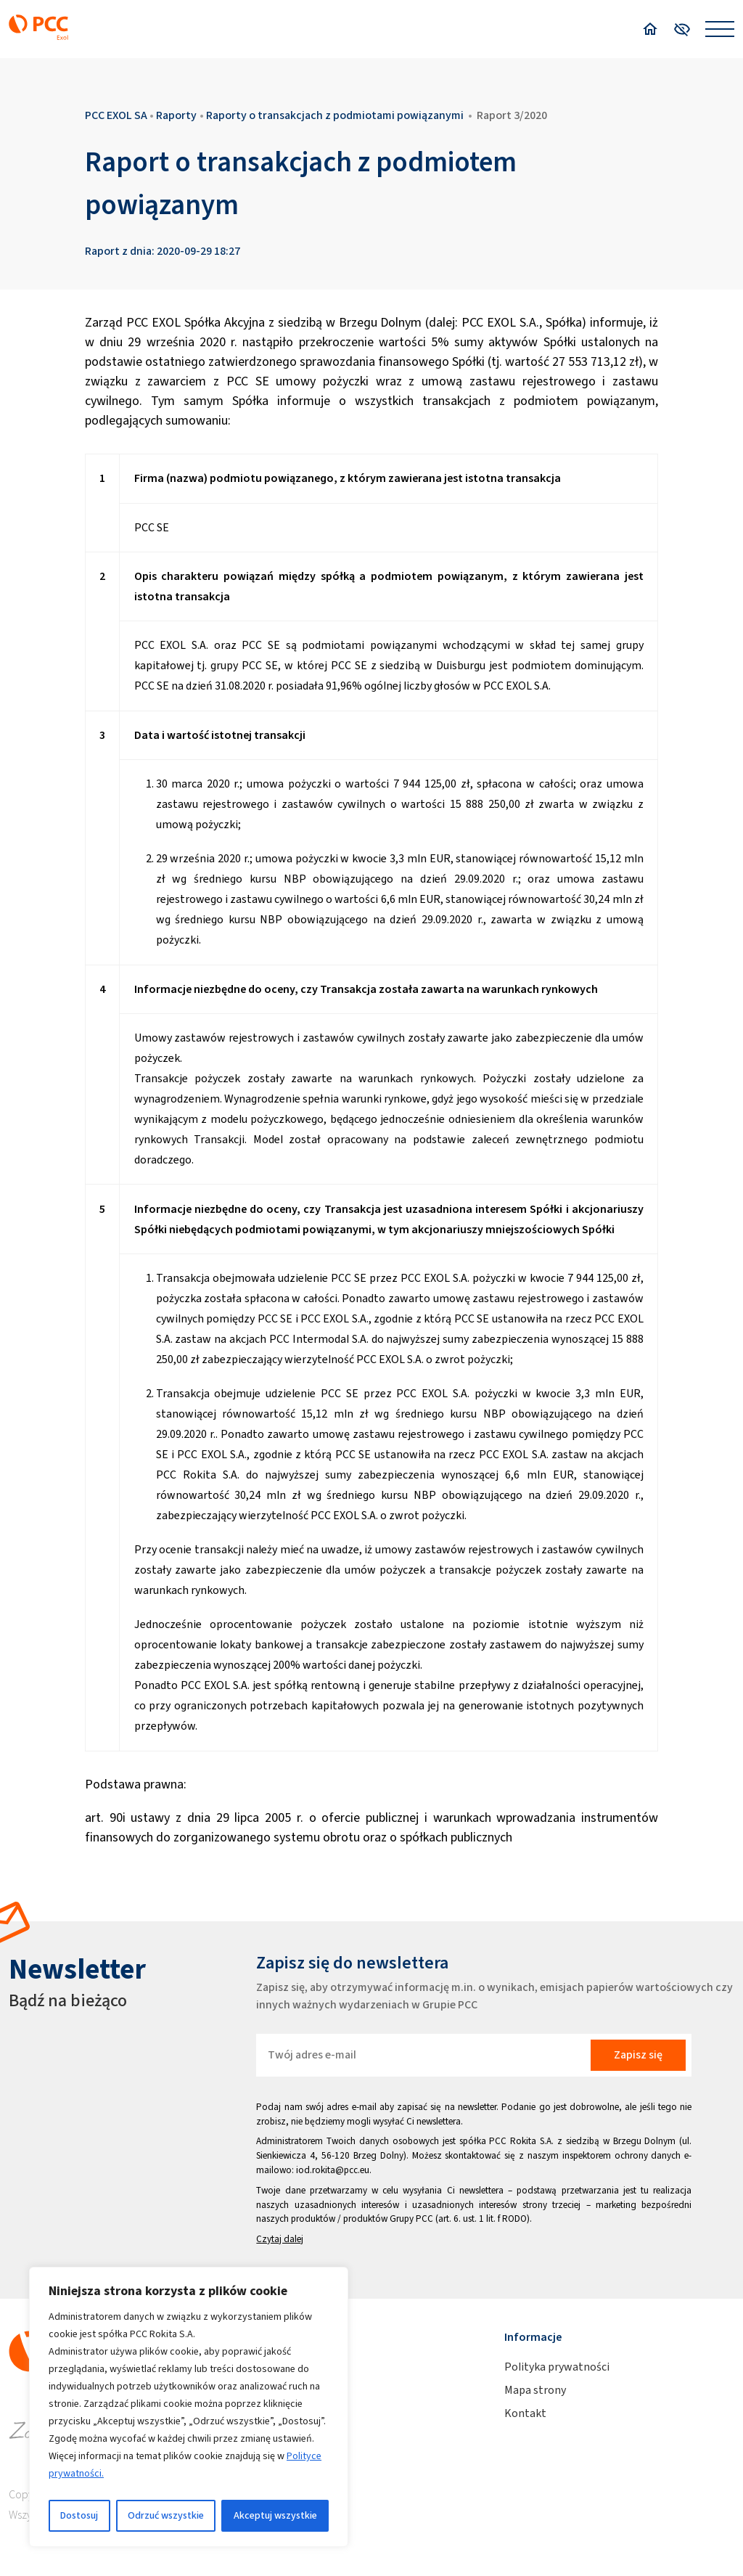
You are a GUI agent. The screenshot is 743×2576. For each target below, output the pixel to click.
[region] (188, 2407)
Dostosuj (79, 2515)
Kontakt (525, 2413)
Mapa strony (535, 2389)
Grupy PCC (411, 2218)
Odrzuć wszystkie (166, 2515)
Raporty (176, 115)
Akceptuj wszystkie (275, 2515)
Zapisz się (638, 2054)
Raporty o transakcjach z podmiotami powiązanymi (335, 115)
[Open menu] (719, 29)
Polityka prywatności (556, 2366)
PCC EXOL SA (116, 115)
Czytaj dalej (279, 2239)
